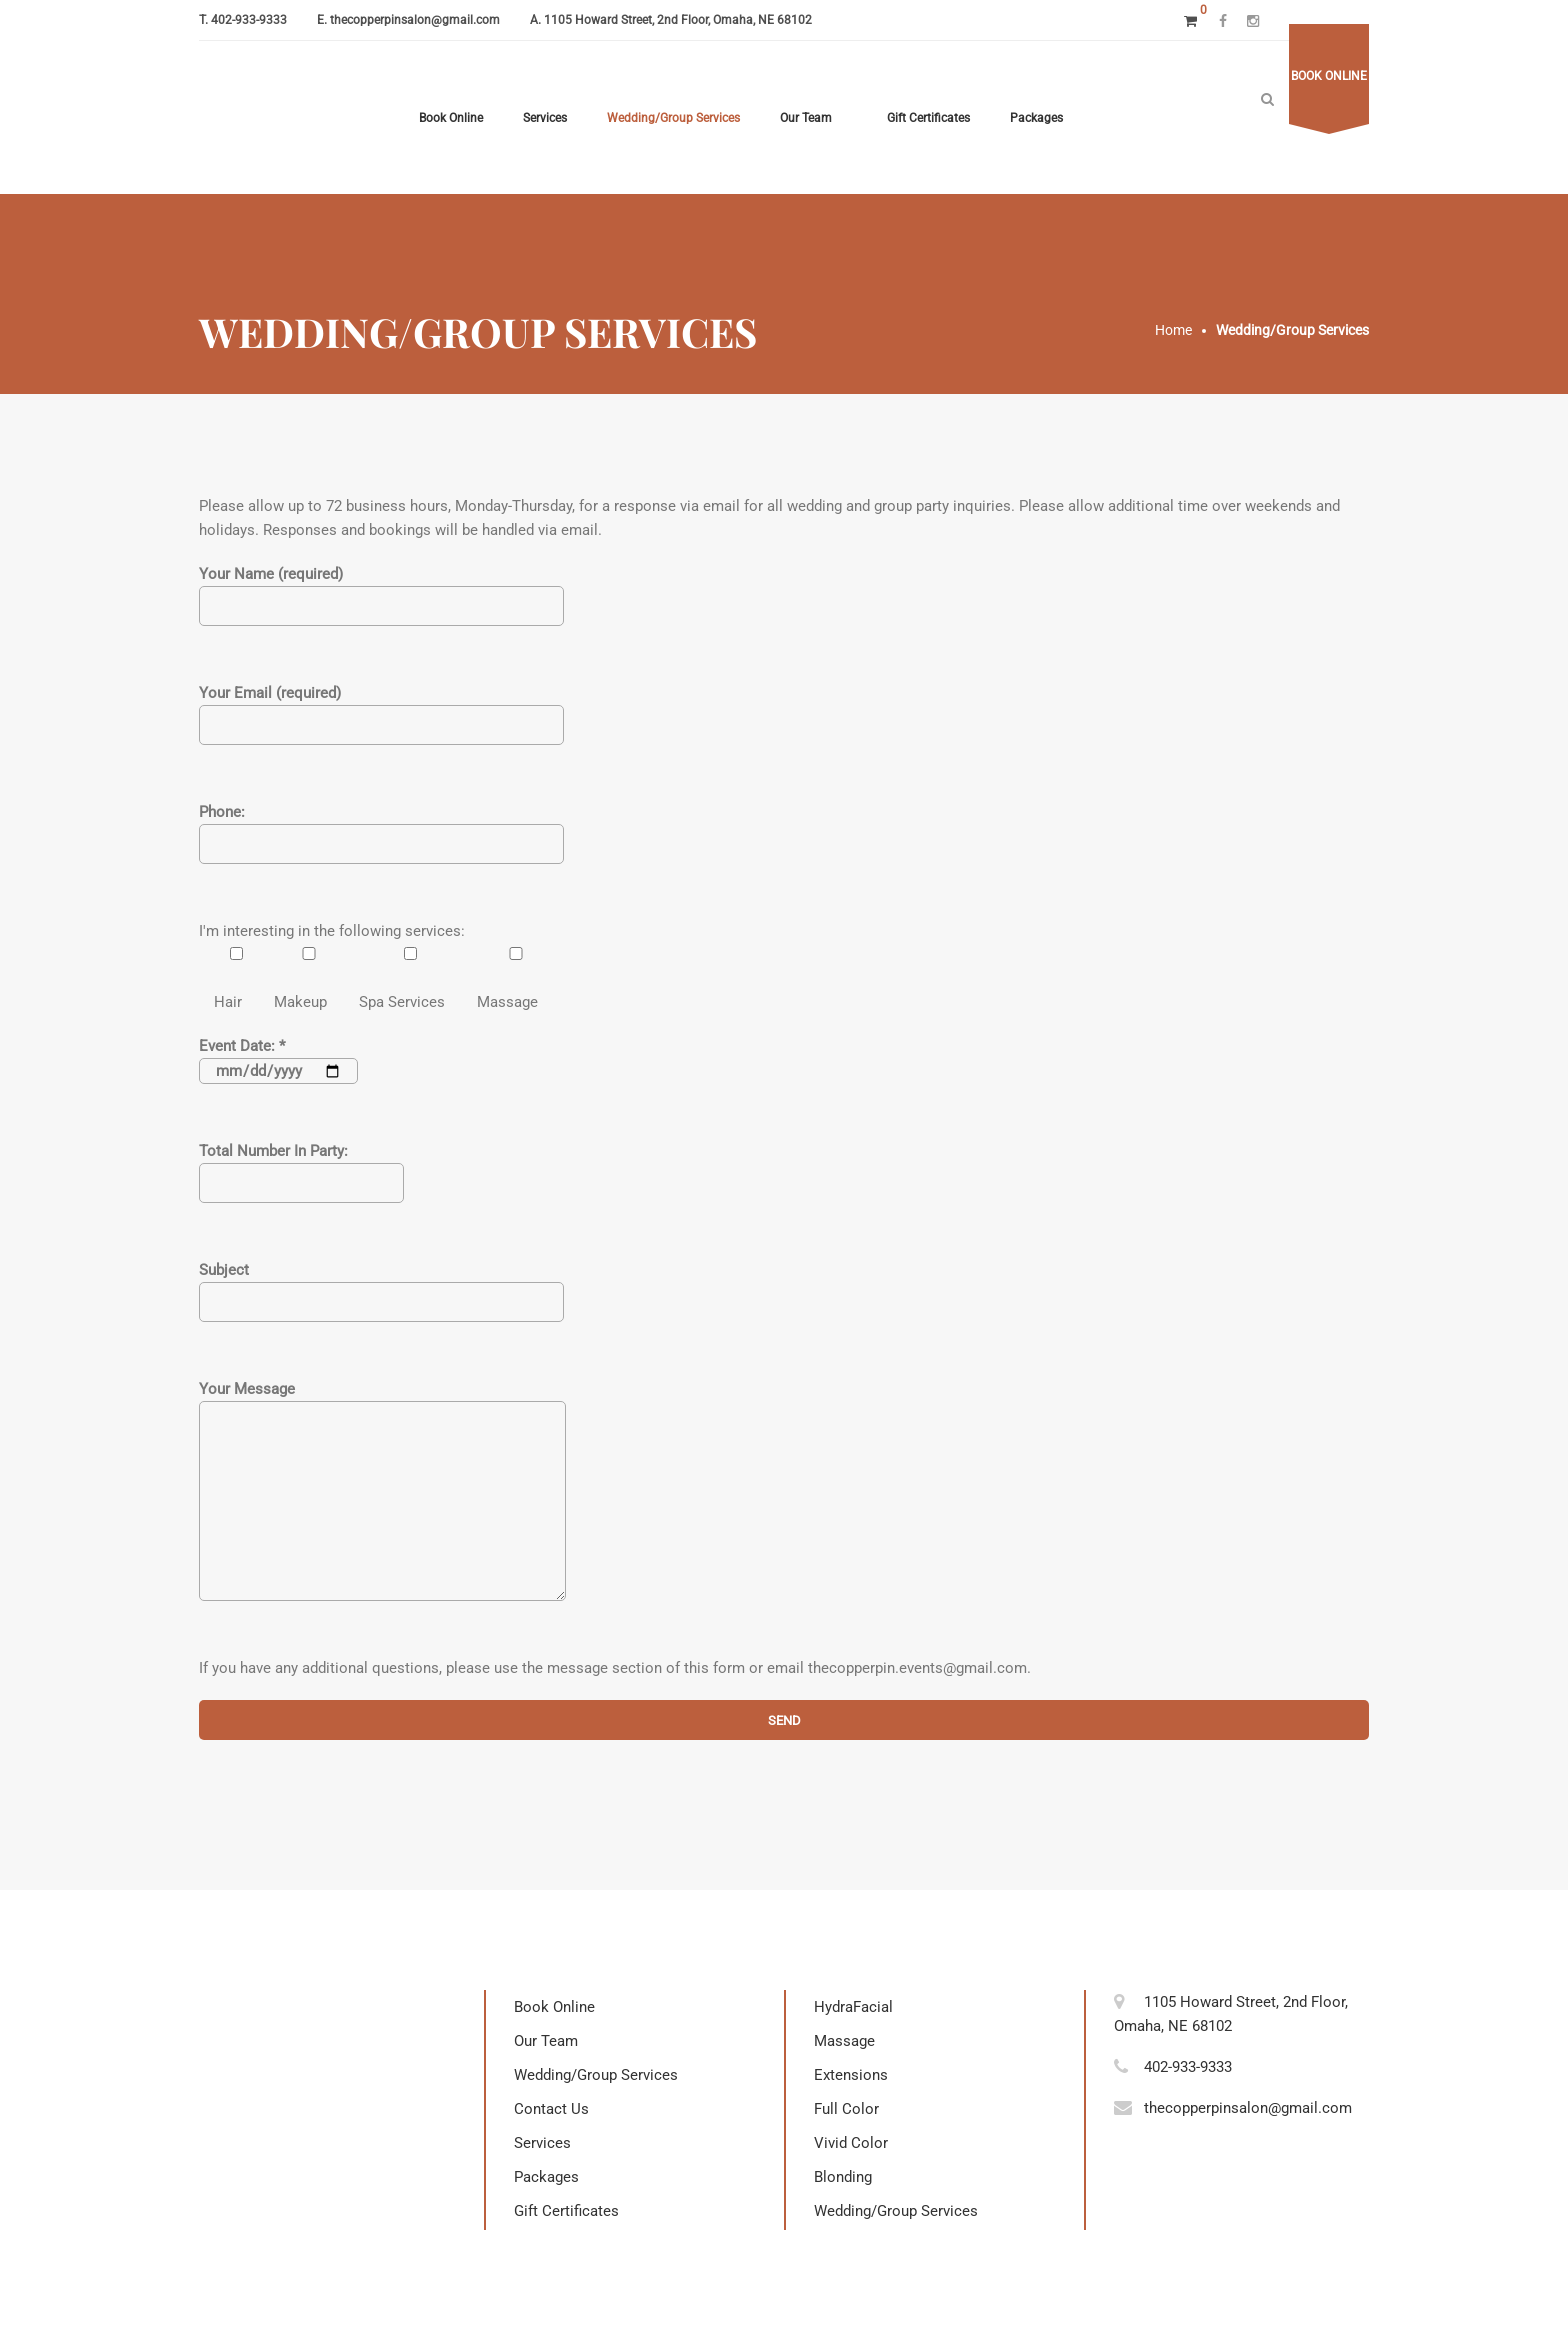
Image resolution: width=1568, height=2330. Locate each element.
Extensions (851, 2075)
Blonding (843, 2177)
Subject (381, 1286)
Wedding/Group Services (673, 118)
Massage (844, 2041)
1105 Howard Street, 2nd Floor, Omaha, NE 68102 (678, 20)
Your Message (382, 1504)
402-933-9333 (249, 20)
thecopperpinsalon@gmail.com (415, 20)
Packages (1036, 118)
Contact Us (551, 2109)
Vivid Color (851, 2143)
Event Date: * (278, 1058)
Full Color (846, 2109)
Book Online (451, 118)
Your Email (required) (381, 709)
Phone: (381, 828)
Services (545, 118)
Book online (1329, 76)
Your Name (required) (381, 590)
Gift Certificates (928, 118)
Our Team (806, 118)
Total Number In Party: (301, 1167)
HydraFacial (853, 2007)
